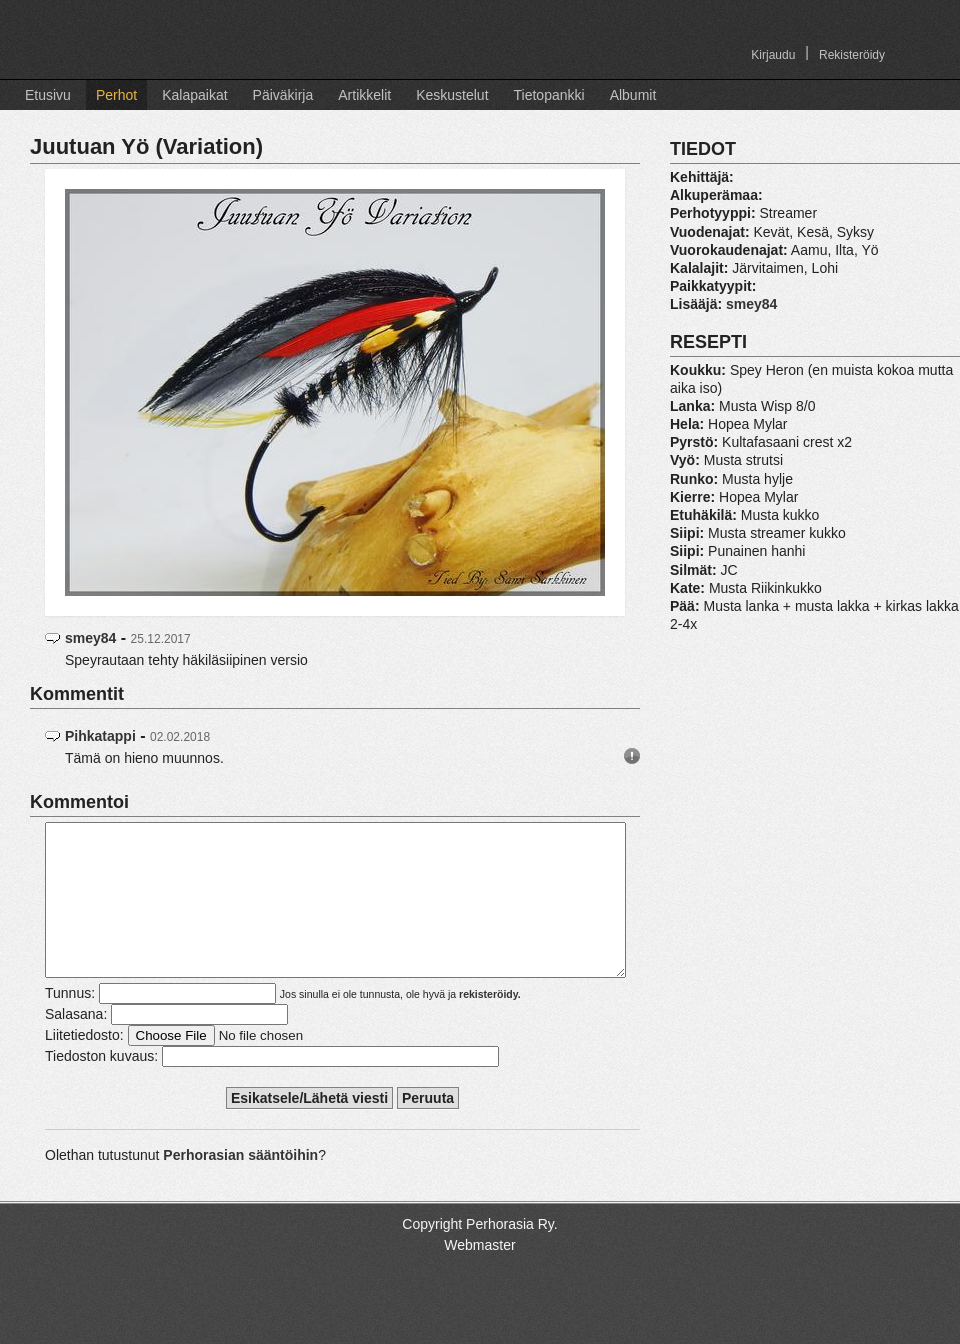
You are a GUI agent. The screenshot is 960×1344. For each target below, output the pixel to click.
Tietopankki (549, 95)
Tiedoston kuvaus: (101, 1086)
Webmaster (479, 1275)
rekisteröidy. (490, 1024)
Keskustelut (452, 95)
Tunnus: (70, 1023)
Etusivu (48, 95)
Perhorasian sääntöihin (240, 1185)
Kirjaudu (773, 55)
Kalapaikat (194, 95)
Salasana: (76, 1044)
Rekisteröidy (852, 55)
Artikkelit (364, 95)
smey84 (90, 638)
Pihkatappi (100, 736)
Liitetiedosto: (84, 1065)
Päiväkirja (283, 95)
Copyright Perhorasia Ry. (479, 1254)
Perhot (116, 95)
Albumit (633, 95)
